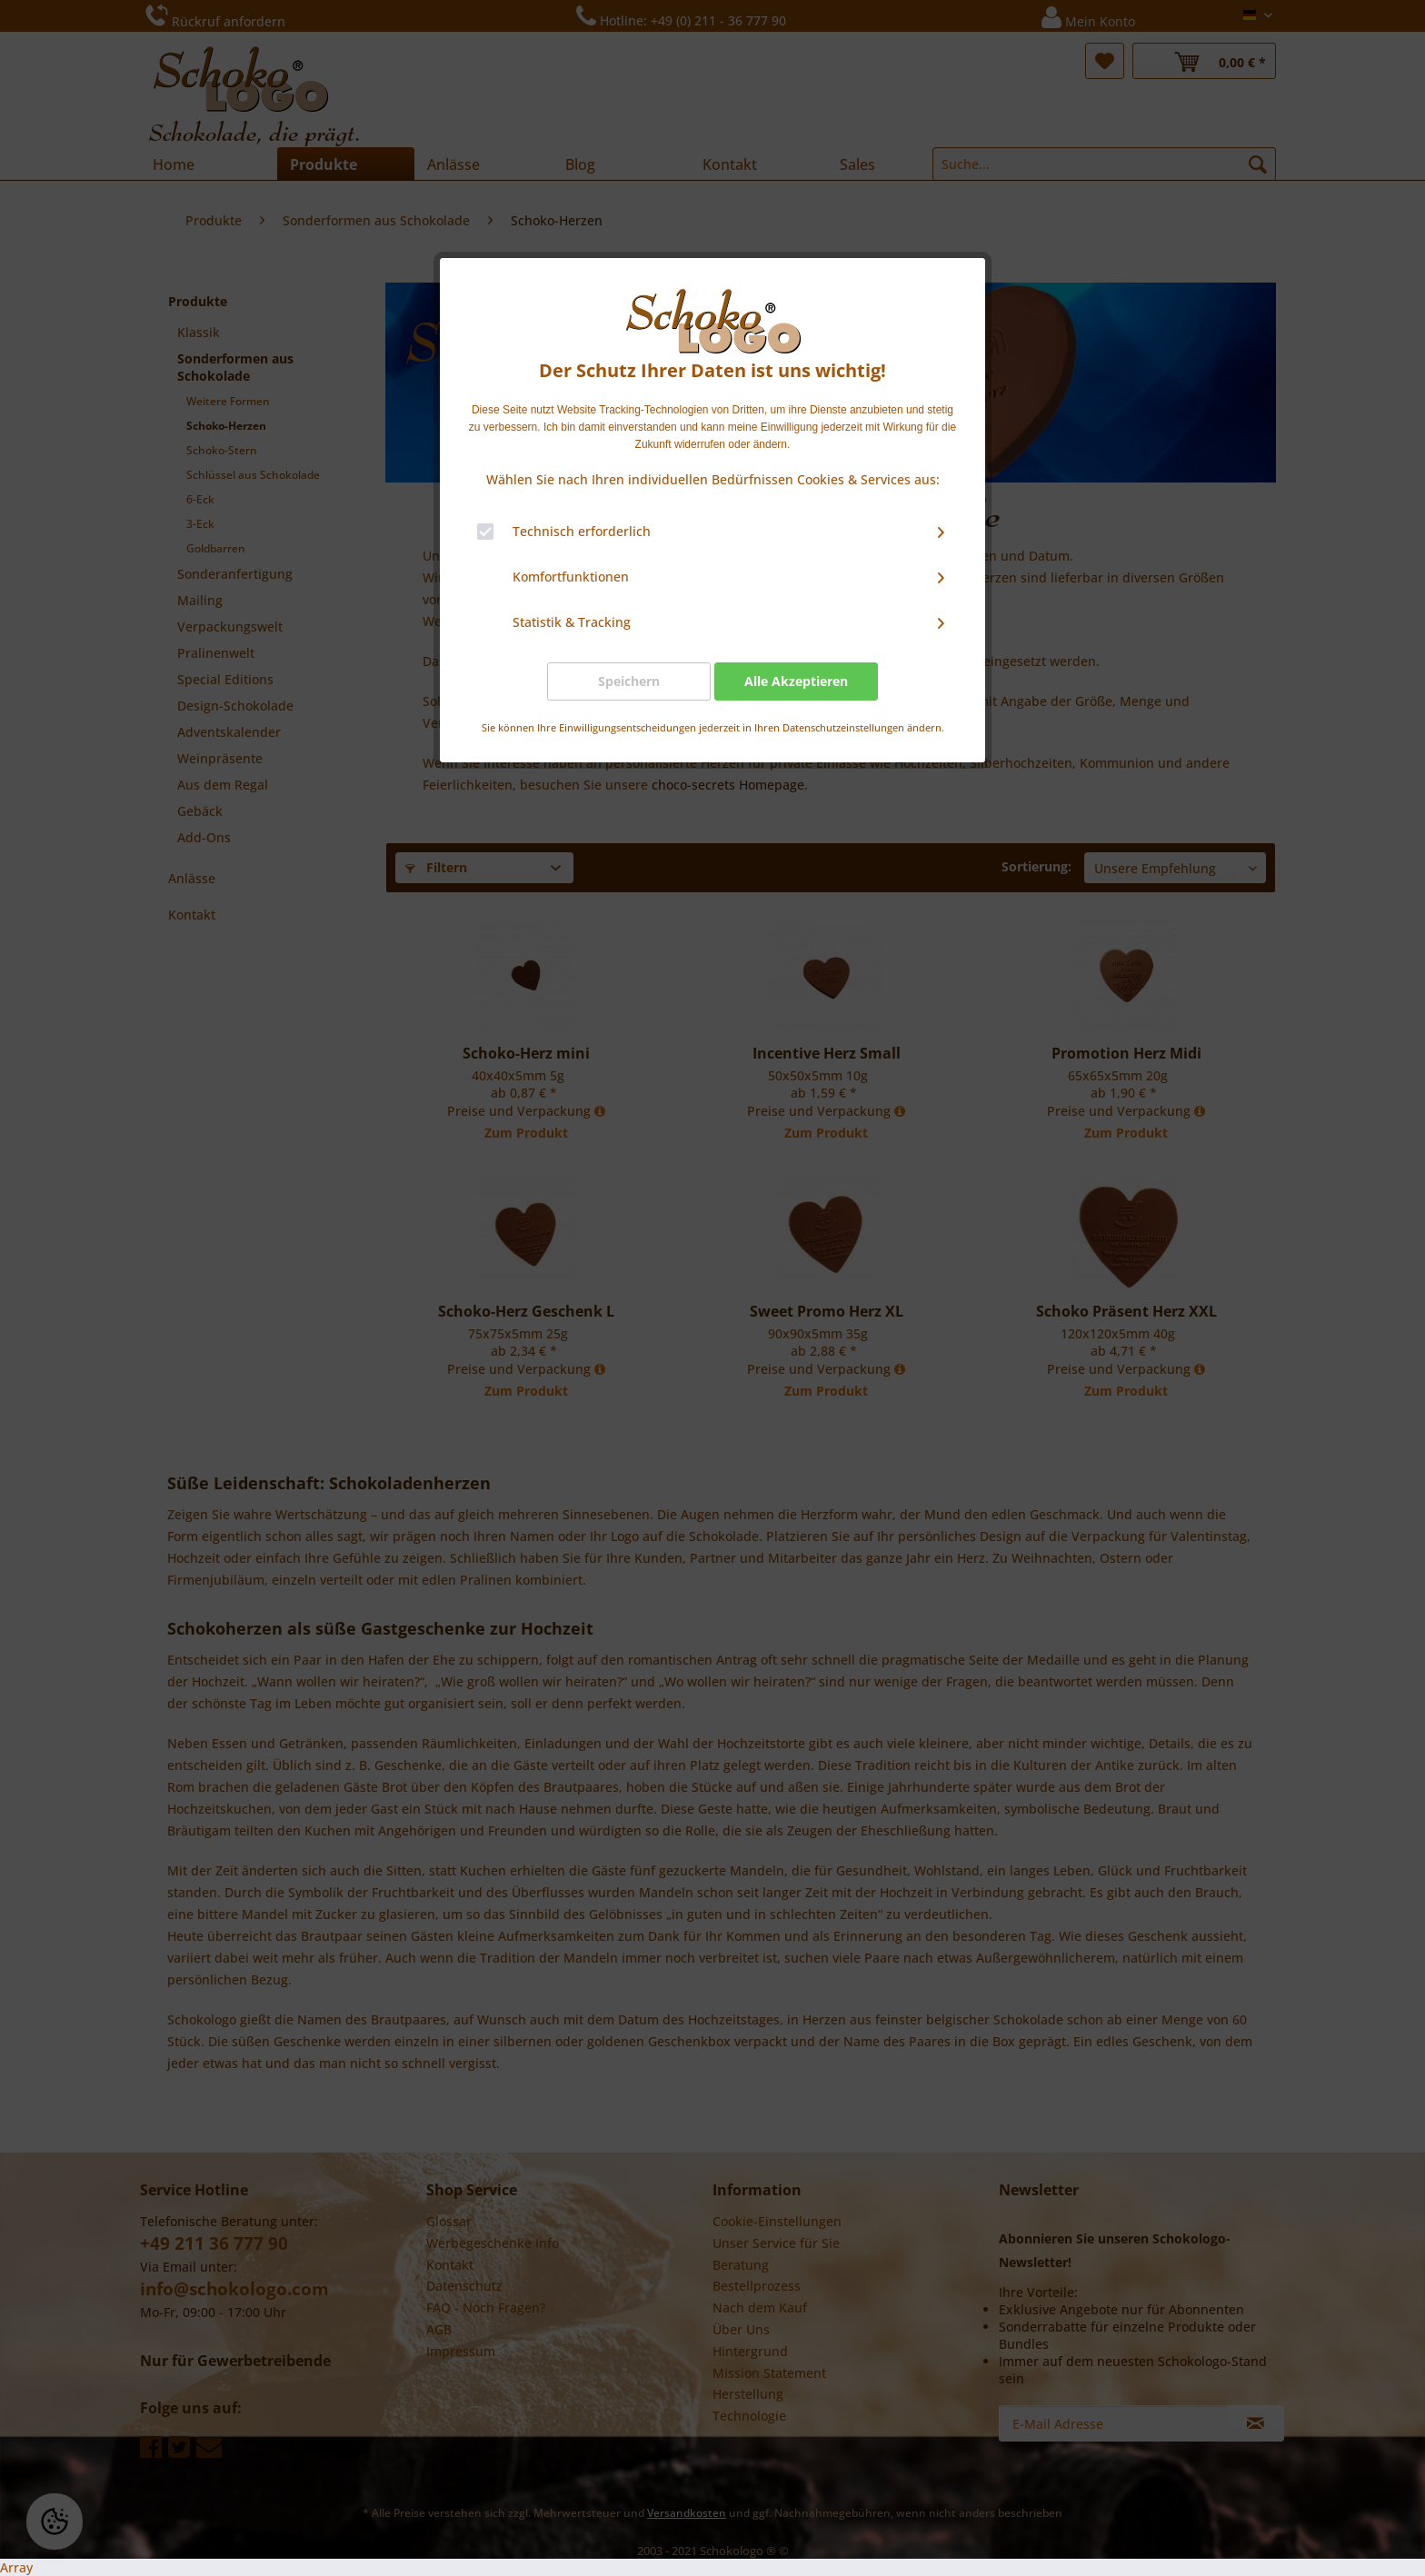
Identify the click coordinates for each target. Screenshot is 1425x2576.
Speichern (629, 681)
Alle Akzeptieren (796, 681)
